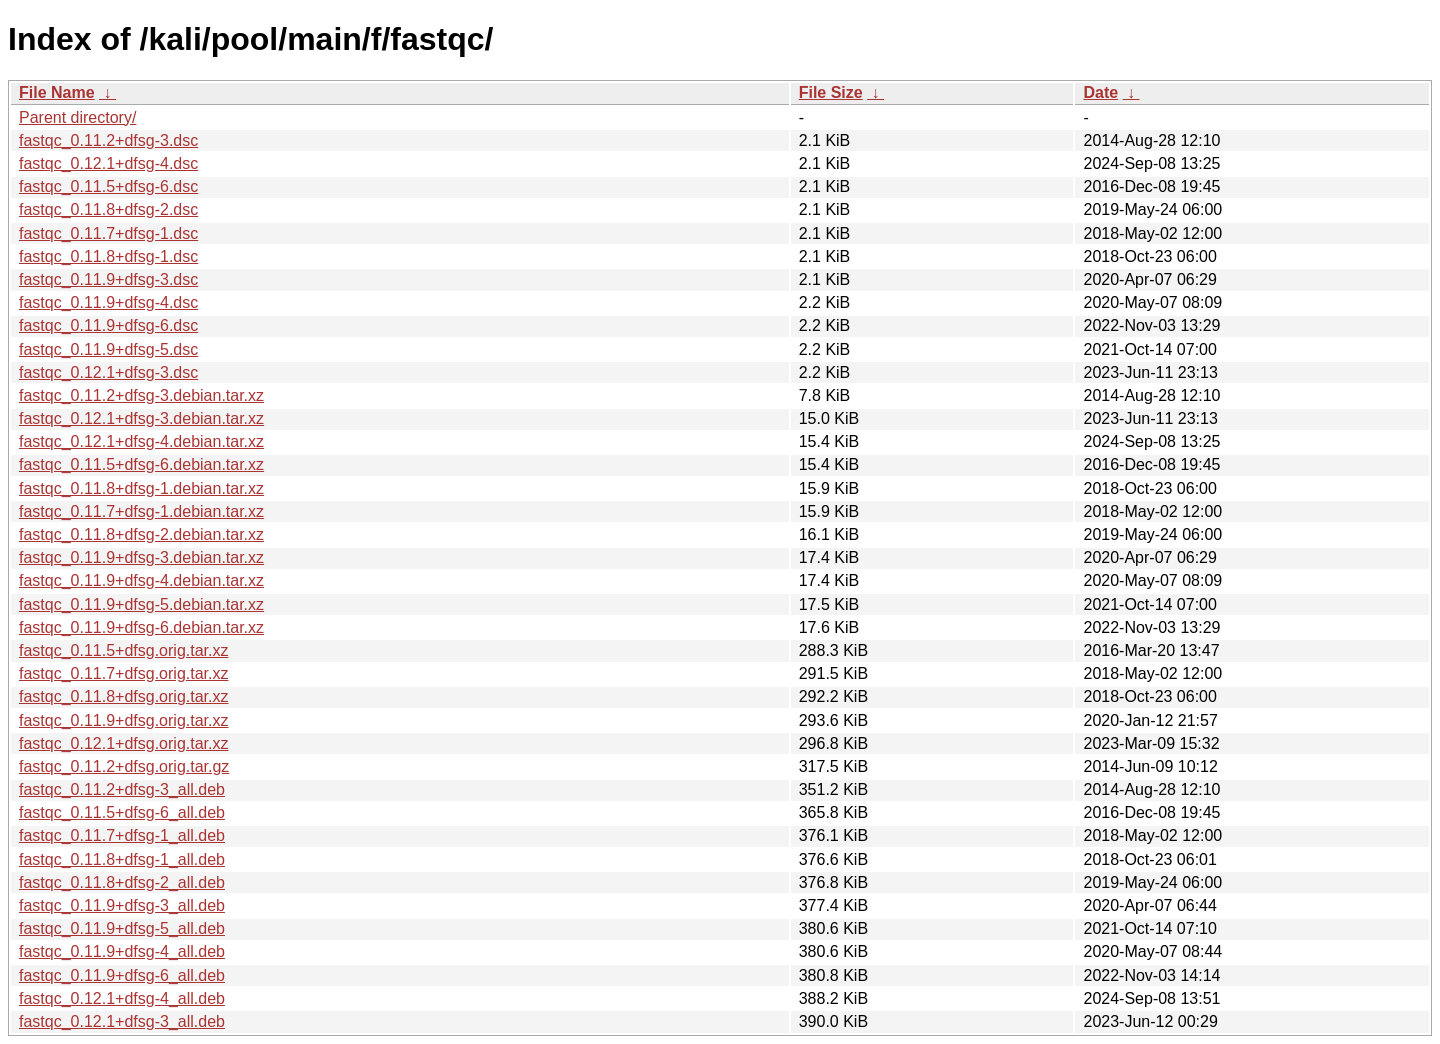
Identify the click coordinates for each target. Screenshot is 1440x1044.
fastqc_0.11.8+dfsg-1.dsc (108, 256)
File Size (831, 92)
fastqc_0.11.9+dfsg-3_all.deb (122, 905)
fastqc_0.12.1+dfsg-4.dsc (108, 163)
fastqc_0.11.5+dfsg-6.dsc (108, 186)
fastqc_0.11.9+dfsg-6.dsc (108, 325)
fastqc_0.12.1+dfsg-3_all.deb (122, 1021)
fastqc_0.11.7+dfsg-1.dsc (108, 233)
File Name (57, 92)
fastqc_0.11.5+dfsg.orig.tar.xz (123, 650)
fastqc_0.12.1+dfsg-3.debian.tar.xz (141, 418)
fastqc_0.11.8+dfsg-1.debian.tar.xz (141, 488)
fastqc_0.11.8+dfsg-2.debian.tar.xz (141, 534)
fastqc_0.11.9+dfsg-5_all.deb (122, 928)
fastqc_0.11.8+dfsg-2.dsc (108, 209)
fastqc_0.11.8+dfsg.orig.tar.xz (123, 696)
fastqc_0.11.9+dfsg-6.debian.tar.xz (141, 627)
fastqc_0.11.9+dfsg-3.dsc (108, 279)
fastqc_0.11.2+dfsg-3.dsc (108, 140)
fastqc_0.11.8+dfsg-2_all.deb (122, 882)
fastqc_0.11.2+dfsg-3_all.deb (122, 789)
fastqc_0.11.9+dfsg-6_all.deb (122, 975)
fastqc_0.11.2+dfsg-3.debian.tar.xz (141, 395)
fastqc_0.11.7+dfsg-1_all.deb (122, 835)
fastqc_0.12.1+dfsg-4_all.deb (122, 998)
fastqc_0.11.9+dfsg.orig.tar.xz (123, 720)
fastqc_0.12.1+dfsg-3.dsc (108, 372)
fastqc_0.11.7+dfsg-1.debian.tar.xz (141, 511)
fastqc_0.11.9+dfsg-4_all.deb (122, 951)
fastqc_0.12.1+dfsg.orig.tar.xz (123, 743)
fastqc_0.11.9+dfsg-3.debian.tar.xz (141, 557)
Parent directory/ (77, 117)
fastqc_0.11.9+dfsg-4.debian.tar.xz (141, 580)
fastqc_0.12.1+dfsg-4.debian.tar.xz (141, 441)
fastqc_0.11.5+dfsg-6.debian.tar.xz (141, 464)
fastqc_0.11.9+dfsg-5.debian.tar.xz (141, 604)
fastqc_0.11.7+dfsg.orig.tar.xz (123, 673)
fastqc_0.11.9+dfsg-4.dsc (108, 302)
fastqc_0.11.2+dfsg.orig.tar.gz (124, 766)
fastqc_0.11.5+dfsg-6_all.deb (122, 812)
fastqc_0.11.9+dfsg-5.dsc (108, 349)
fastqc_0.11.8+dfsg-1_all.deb (122, 859)
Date (1100, 92)
